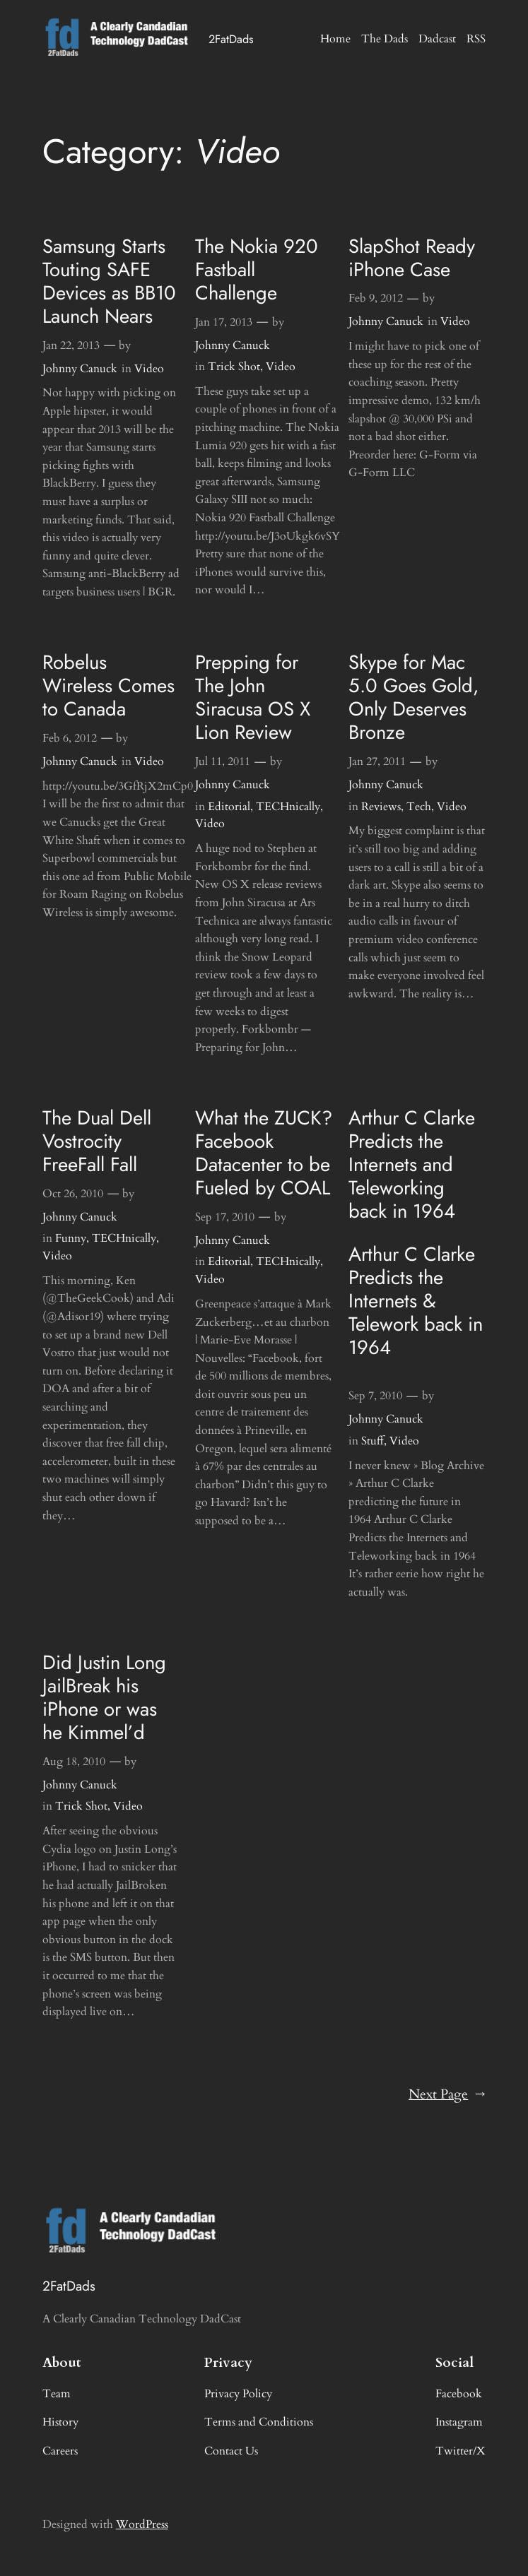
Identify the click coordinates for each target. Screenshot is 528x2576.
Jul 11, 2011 (222, 761)
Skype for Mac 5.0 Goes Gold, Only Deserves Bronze (413, 697)
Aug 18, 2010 (73, 1761)
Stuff (372, 1441)
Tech (418, 806)
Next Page (447, 2095)
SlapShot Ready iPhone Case (411, 258)
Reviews (381, 806)
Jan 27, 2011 (377, 761)
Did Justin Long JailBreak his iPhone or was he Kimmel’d (104, 1697)
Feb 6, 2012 (69, 738)
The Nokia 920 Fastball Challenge (256, 269)
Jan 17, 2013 (223, 322)
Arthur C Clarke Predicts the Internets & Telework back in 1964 (415, 1300)
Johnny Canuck (79, 368)
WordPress (142, 2524)
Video (149, 368)
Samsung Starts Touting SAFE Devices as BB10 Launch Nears (109, 281)
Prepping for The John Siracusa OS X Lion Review (252, 697)
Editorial (229, 806)
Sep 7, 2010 (375, 1395)
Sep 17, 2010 (224, 1217)
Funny (70, 1238)
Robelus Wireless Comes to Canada (108, 685)
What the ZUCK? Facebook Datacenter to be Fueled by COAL (263, 1152)
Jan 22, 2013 (71, 345)
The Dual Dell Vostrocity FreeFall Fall (96, 1141)
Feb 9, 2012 (375, 298)
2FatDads (231, 39)
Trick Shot (234, 366)
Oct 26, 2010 (72, 1193)
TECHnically (288, 806)
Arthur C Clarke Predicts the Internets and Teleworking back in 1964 (411, 1164)
